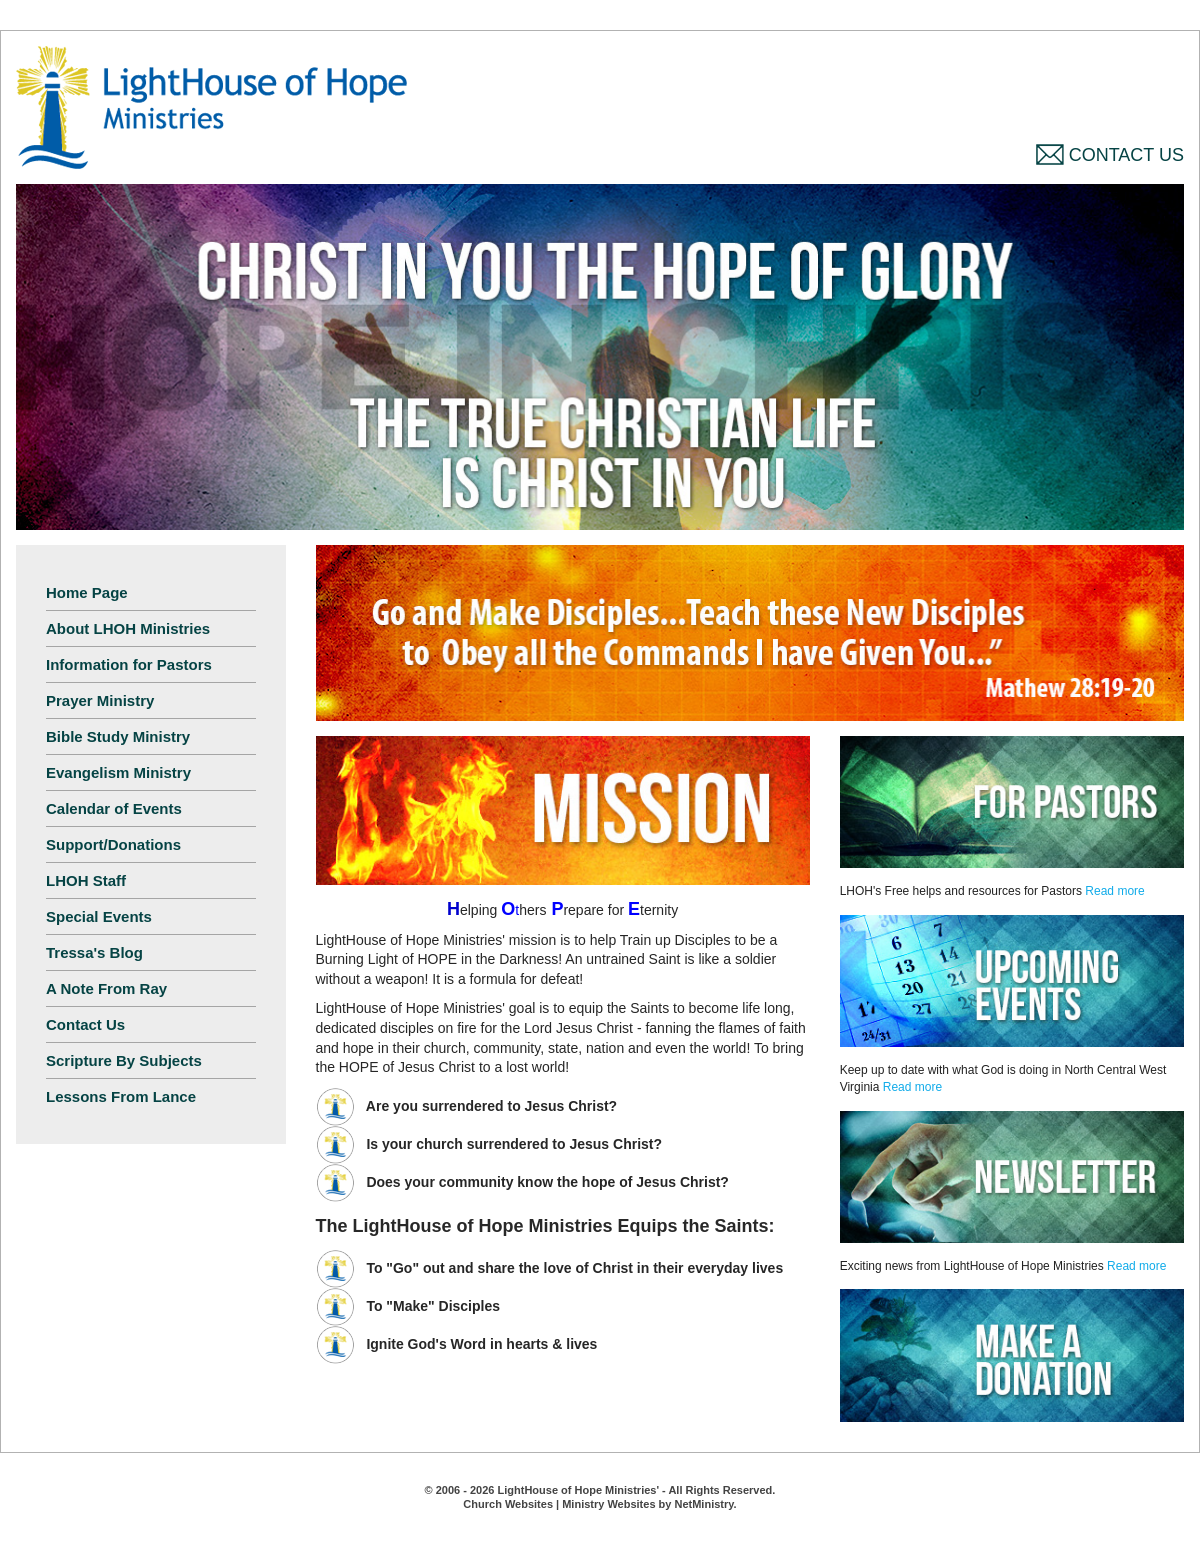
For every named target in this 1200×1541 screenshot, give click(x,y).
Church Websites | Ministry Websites (560, 1504)
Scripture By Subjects (124, 1060)
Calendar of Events (114, 808)
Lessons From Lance (121, 1096)
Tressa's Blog (94, 952)
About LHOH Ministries (128, 628)
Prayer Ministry (100, 700)
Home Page (87, 592)
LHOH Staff (86, 880)
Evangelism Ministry (118, 772)
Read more (1114, 891)
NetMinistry (703, 1504)
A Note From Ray (106, 988)
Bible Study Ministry (118, 736)
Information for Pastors (129, 664)
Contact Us (1110, 155)
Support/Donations (113, 844)
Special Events (99, 916)
